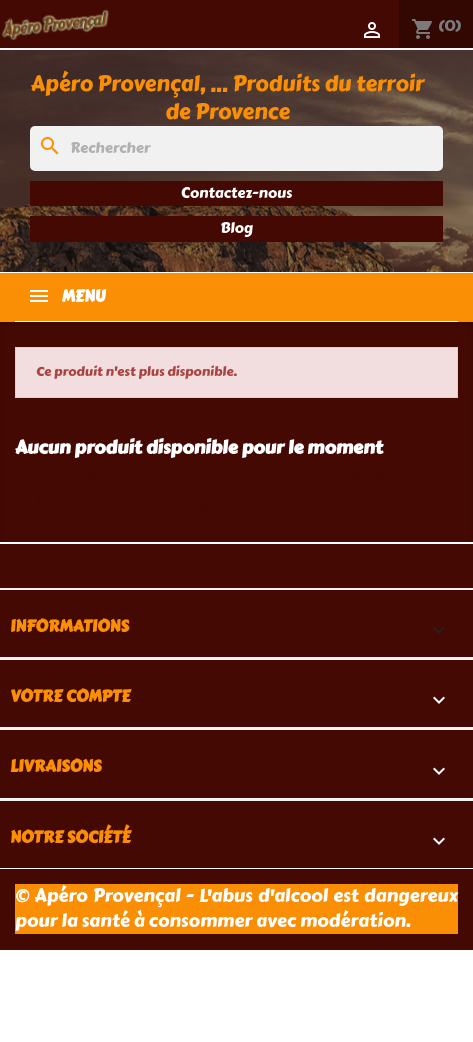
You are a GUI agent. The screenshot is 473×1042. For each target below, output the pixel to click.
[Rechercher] (236, 148)
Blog (236, 228)
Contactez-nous (236, 193)
